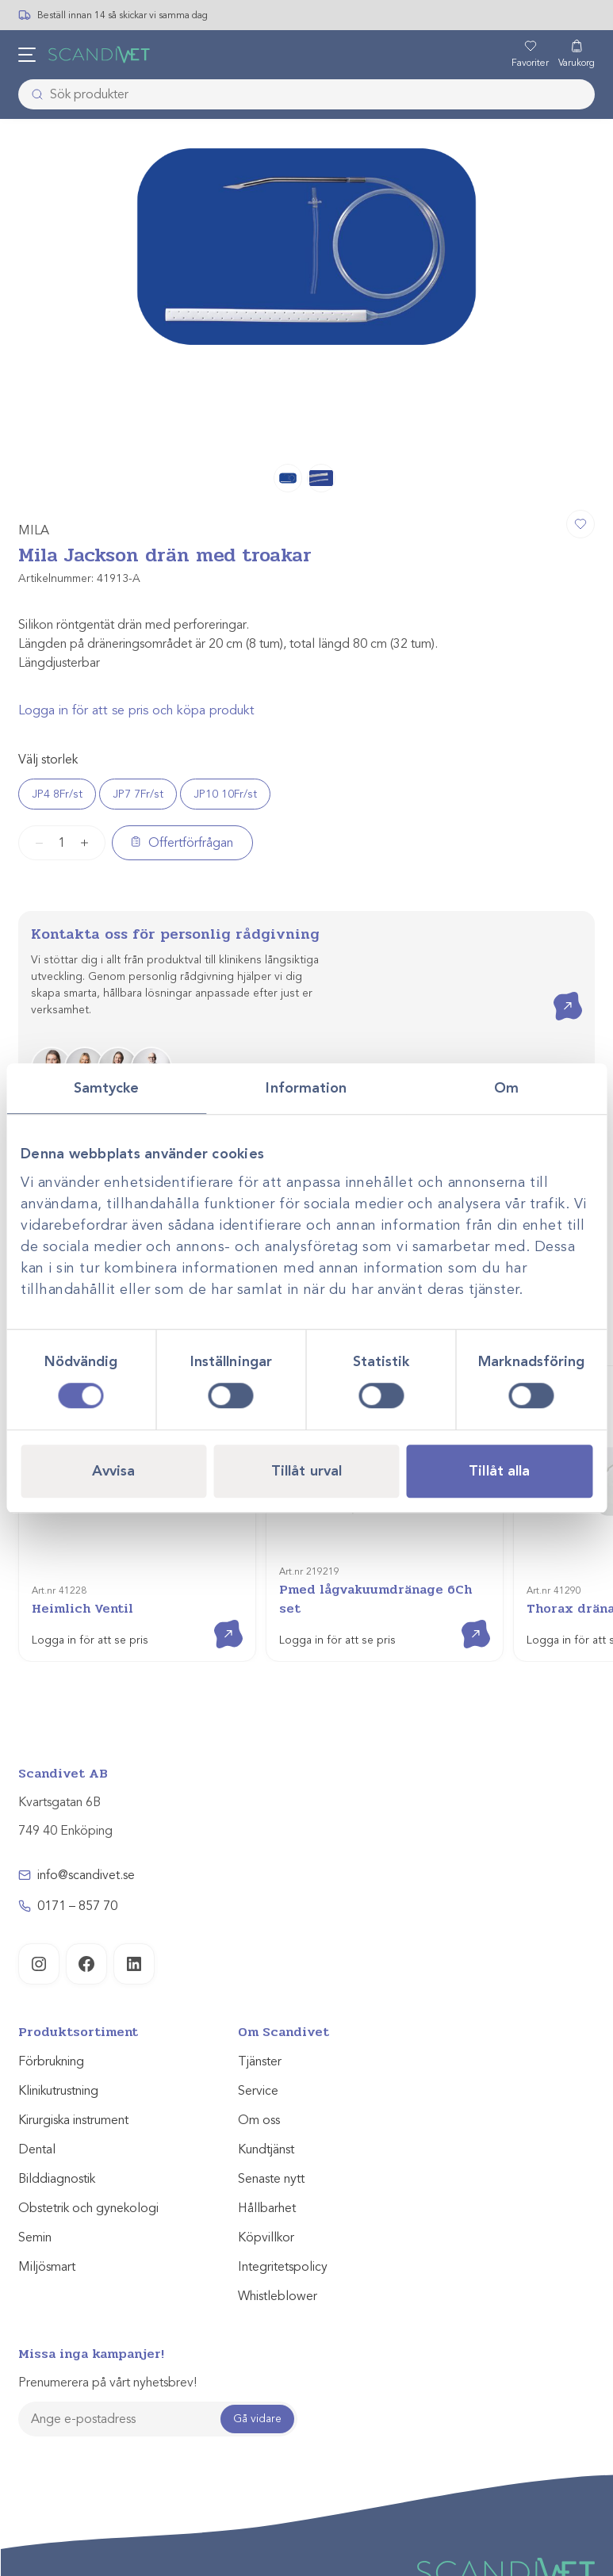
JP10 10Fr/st (225, 794)
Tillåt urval (306, 1470)
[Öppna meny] (27, 55)
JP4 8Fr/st (57, 794)
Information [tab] (306, 1088)
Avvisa (114, 1470)
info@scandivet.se (86, 1875)
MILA (33, 530)
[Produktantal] (62, 842)
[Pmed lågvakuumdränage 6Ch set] (385, 1513)
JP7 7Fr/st (138, 794)
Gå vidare (257, 2418)
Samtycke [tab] (107, 1088)
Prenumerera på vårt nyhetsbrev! (107, 2382)
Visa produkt (217, 1620)
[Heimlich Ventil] (137, 1513)
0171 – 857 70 (77, 1906)
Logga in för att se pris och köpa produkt (136, 710)
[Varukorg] (576, 55)
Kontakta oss (556, 992)
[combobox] (307, 94)
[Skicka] (32, 94)
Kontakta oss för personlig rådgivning (175, 934)
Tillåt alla (499, 1470)
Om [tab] (506, 1088)
